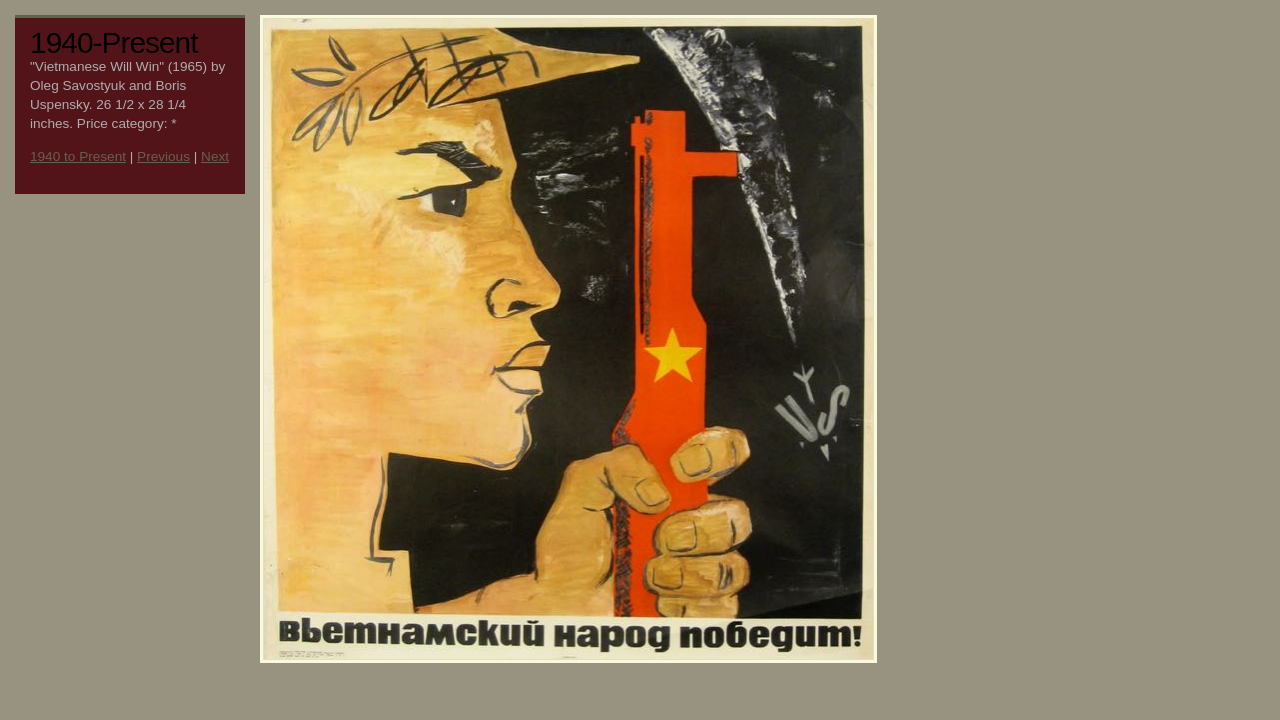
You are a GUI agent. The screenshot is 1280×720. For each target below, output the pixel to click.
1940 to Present (78, 156)
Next (215, 156)
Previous (163, 156)
